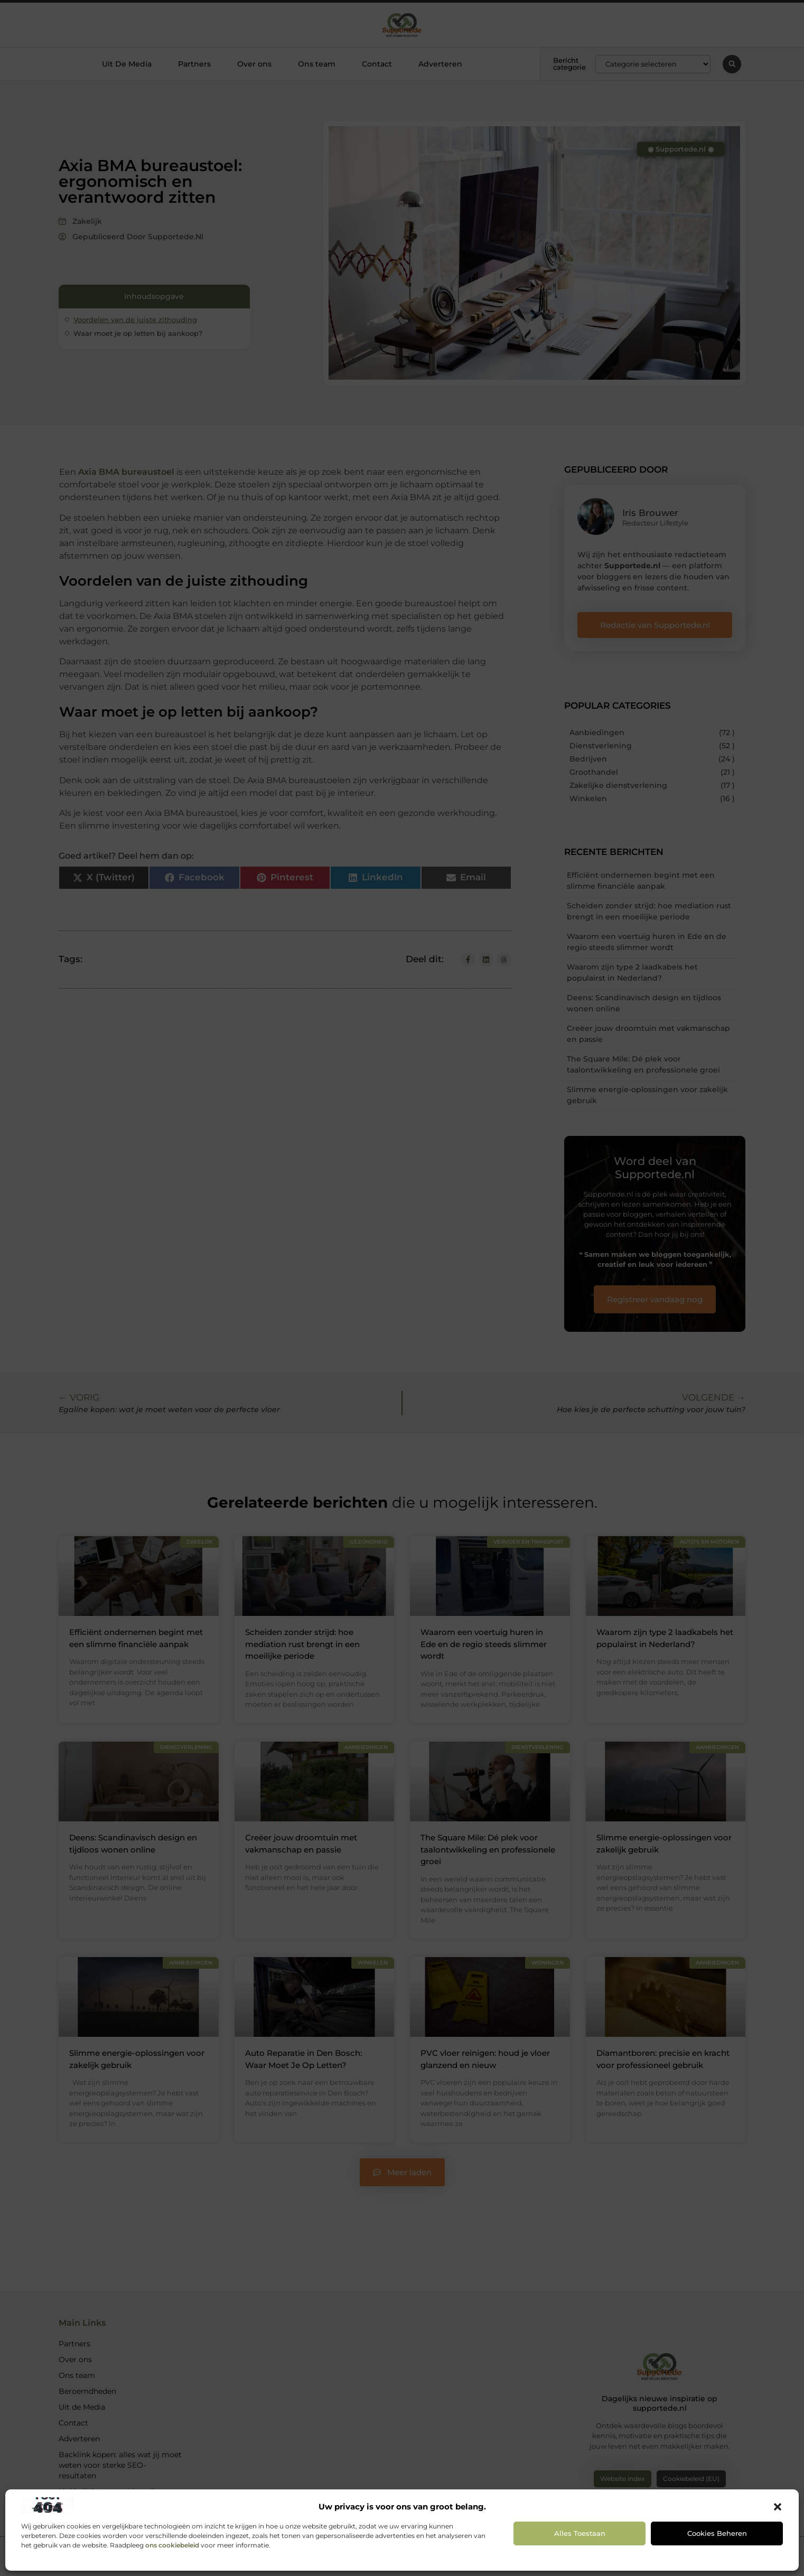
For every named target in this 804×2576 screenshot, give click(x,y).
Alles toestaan (579, 2533)
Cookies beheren (717, 2533)
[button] (777, 2507)
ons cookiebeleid (172, 2545)
